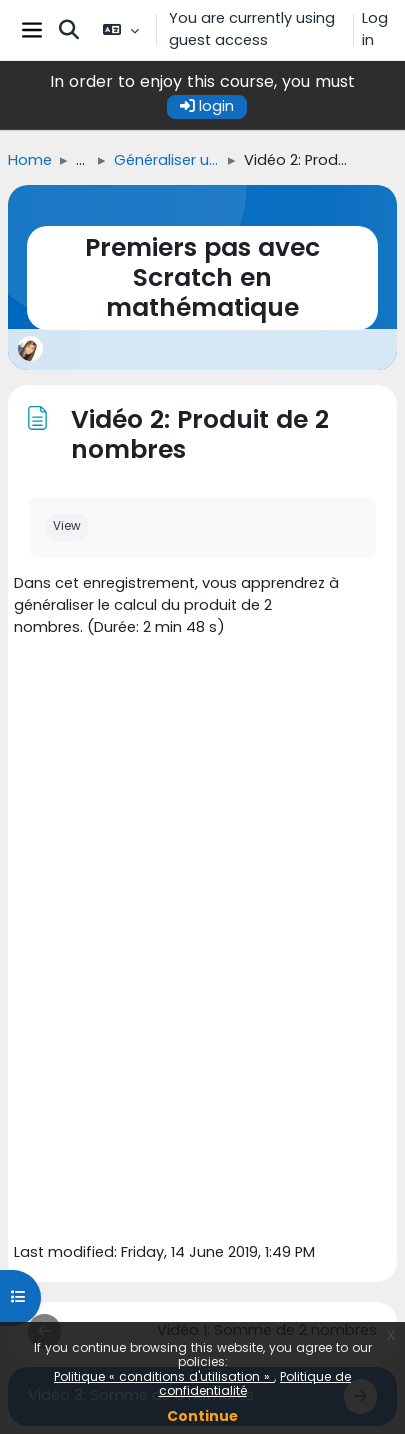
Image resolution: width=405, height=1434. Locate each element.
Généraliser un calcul (167, 160)
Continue (202, 1416)
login (207, 106)
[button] (69, 30)
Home (30, 160)
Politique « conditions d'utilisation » (164, 1376)
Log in (375, 29)
